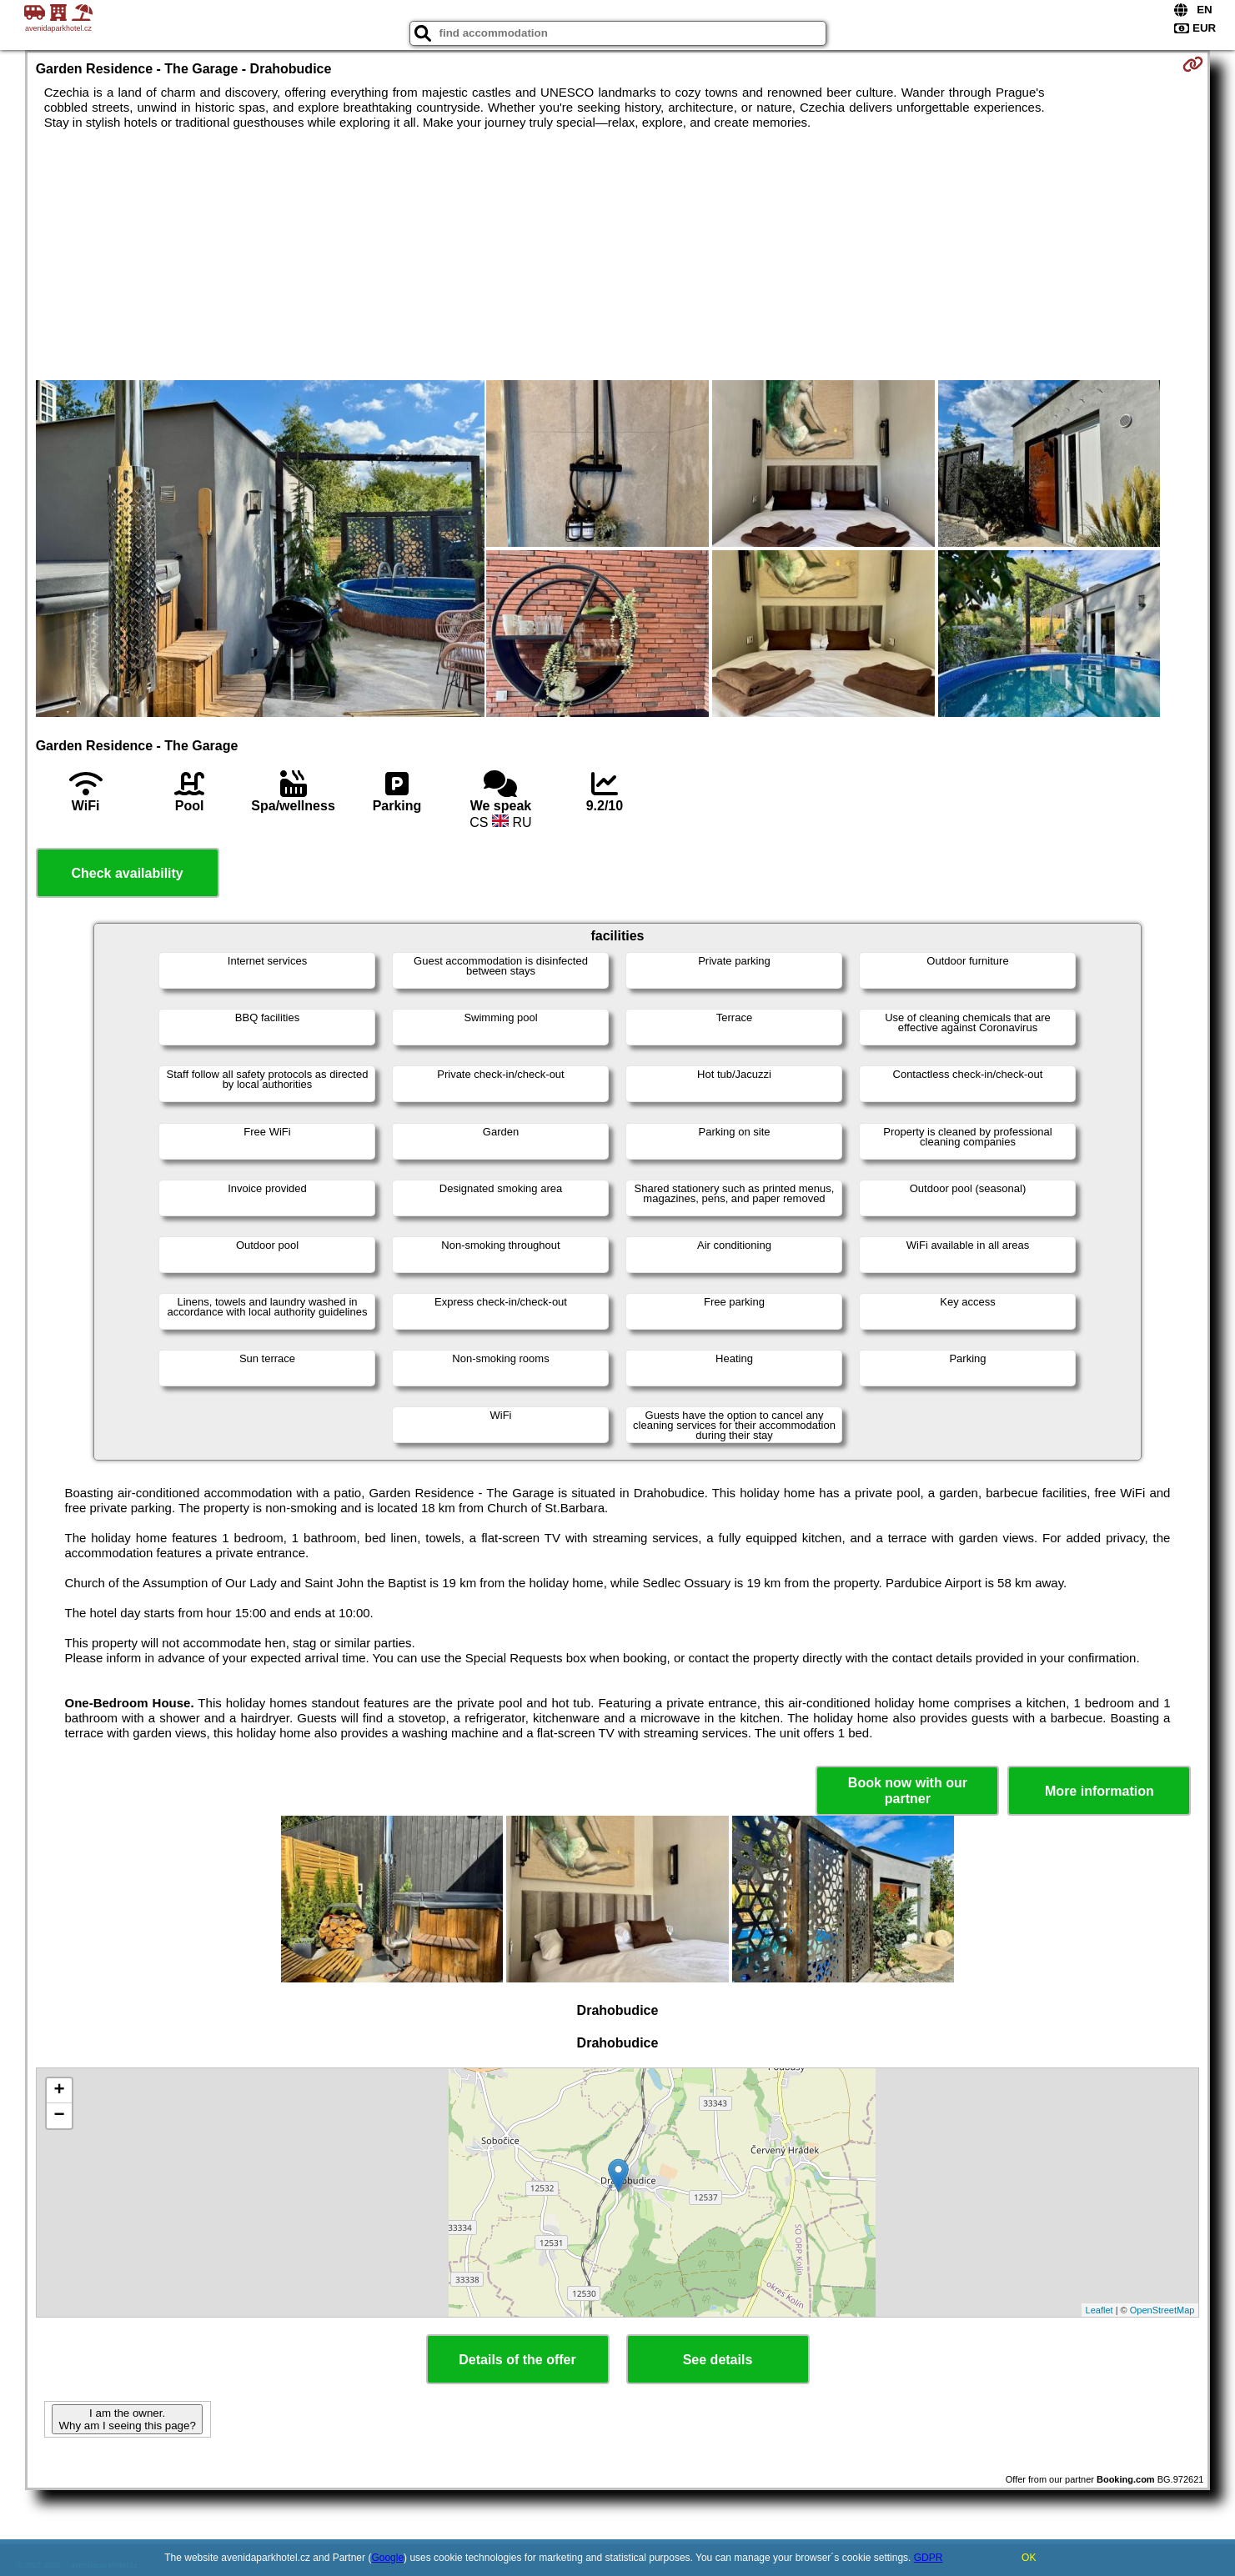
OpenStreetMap (1162, 2310)
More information (1099, 1791)
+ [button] (59, 2090)
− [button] (59, 2115)
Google (387, 2557)
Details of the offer (517, 2360)
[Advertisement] (618, 255)
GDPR (928, 2557)
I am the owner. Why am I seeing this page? (126, 2419)
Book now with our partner (907, 1791)
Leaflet (1099, 2310)
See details (718, 2360)
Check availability (127, 873)
